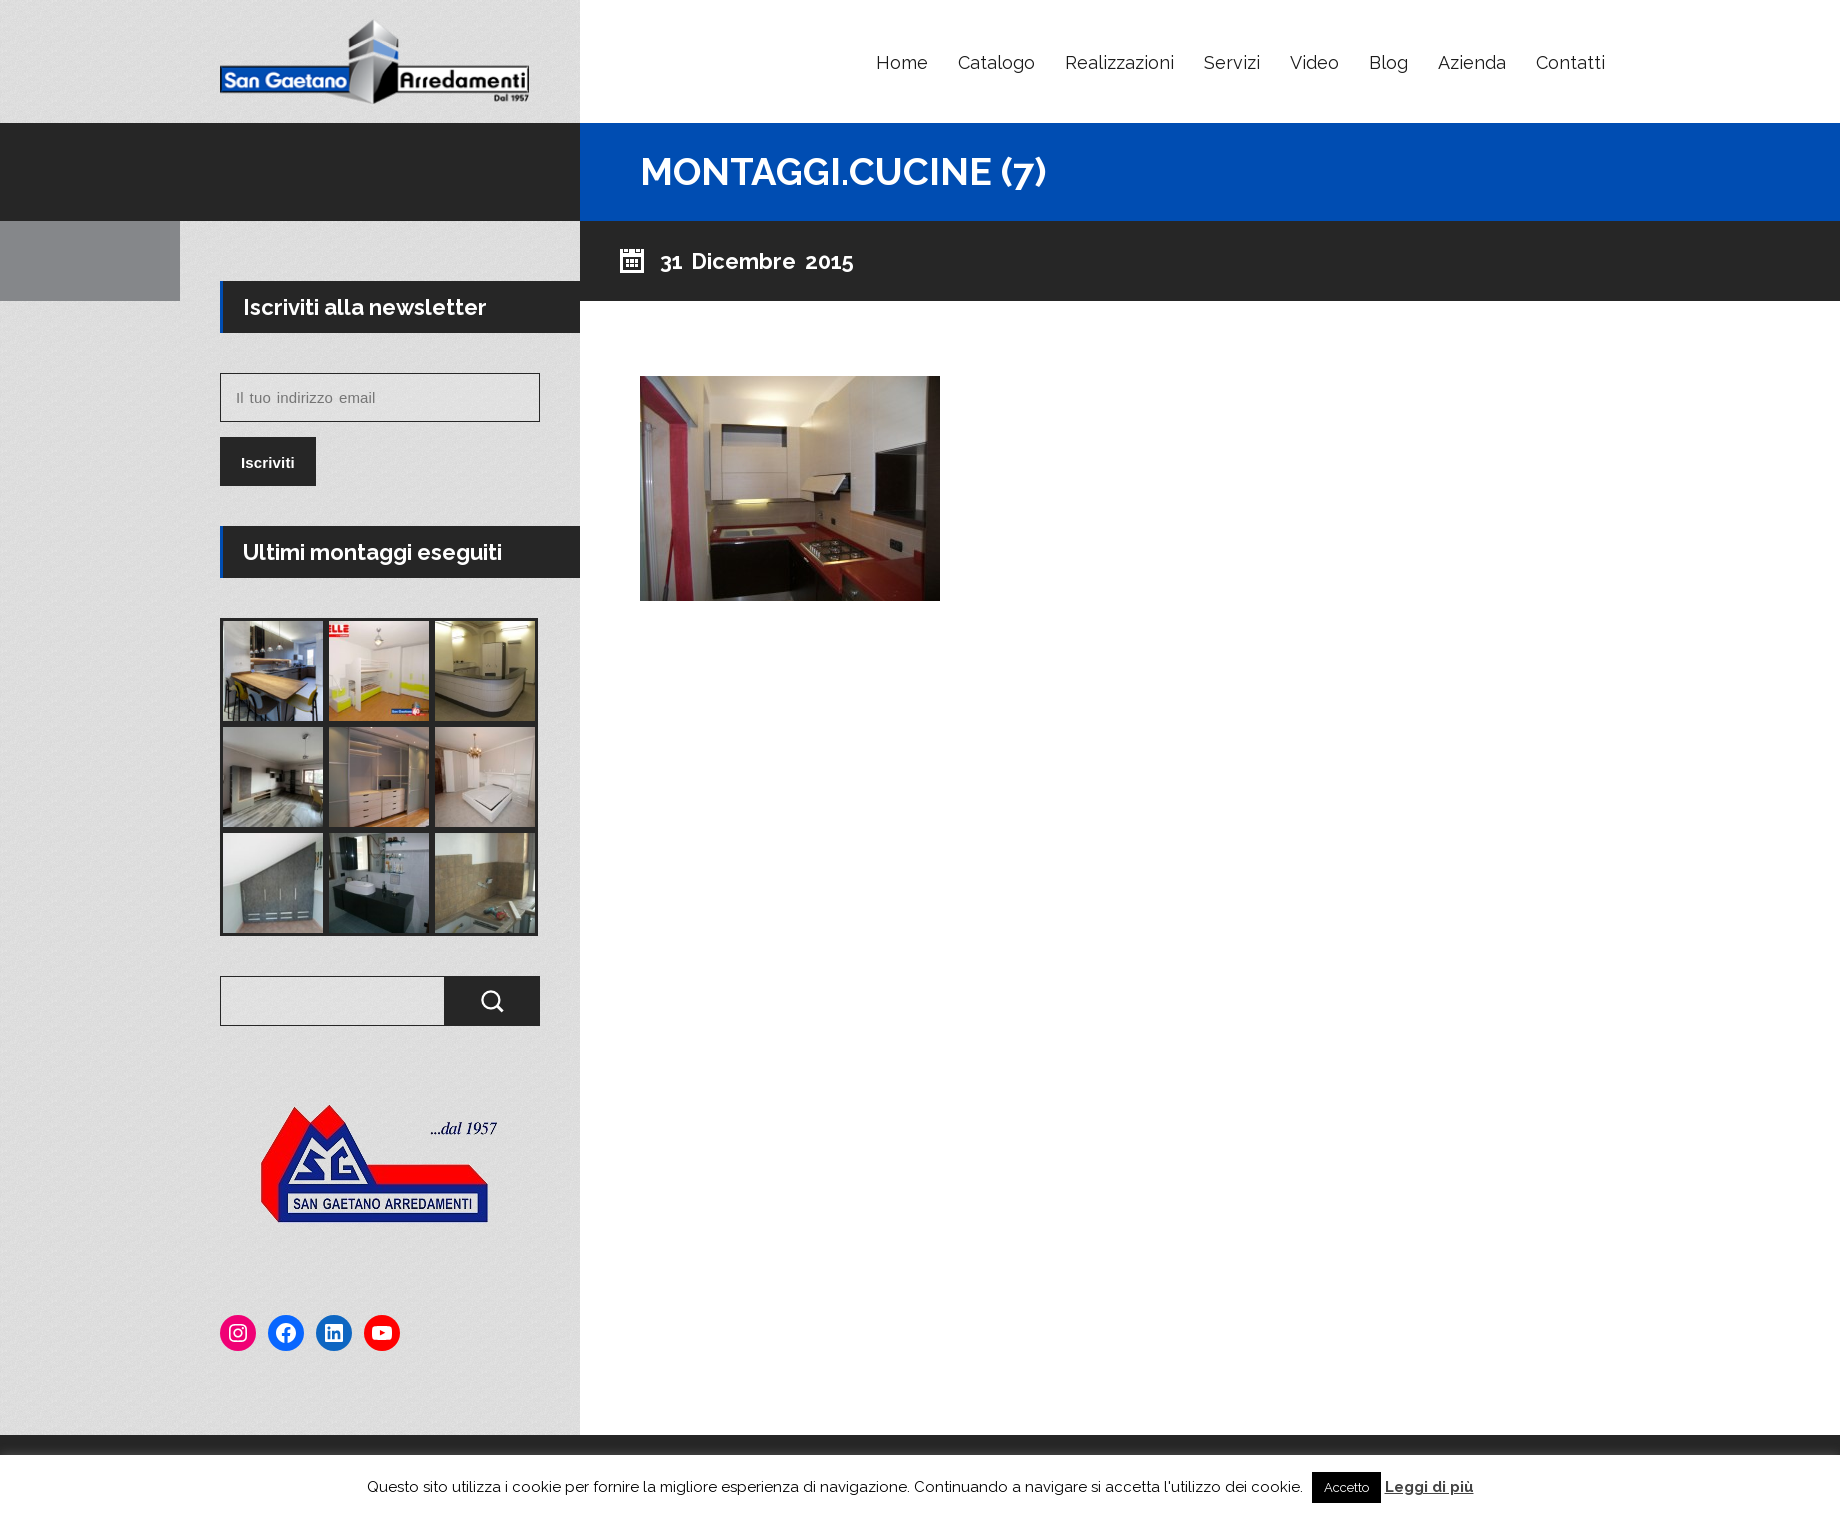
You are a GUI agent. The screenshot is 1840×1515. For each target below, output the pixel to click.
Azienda (1472, 62)
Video (1314, 62)
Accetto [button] (1346, 1487)
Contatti (1570, 62)
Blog (1388, 62)
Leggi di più (1429, 1487)
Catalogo (996, 62)
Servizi (1232, 62)
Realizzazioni (1119, 62)
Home (902, 62)
